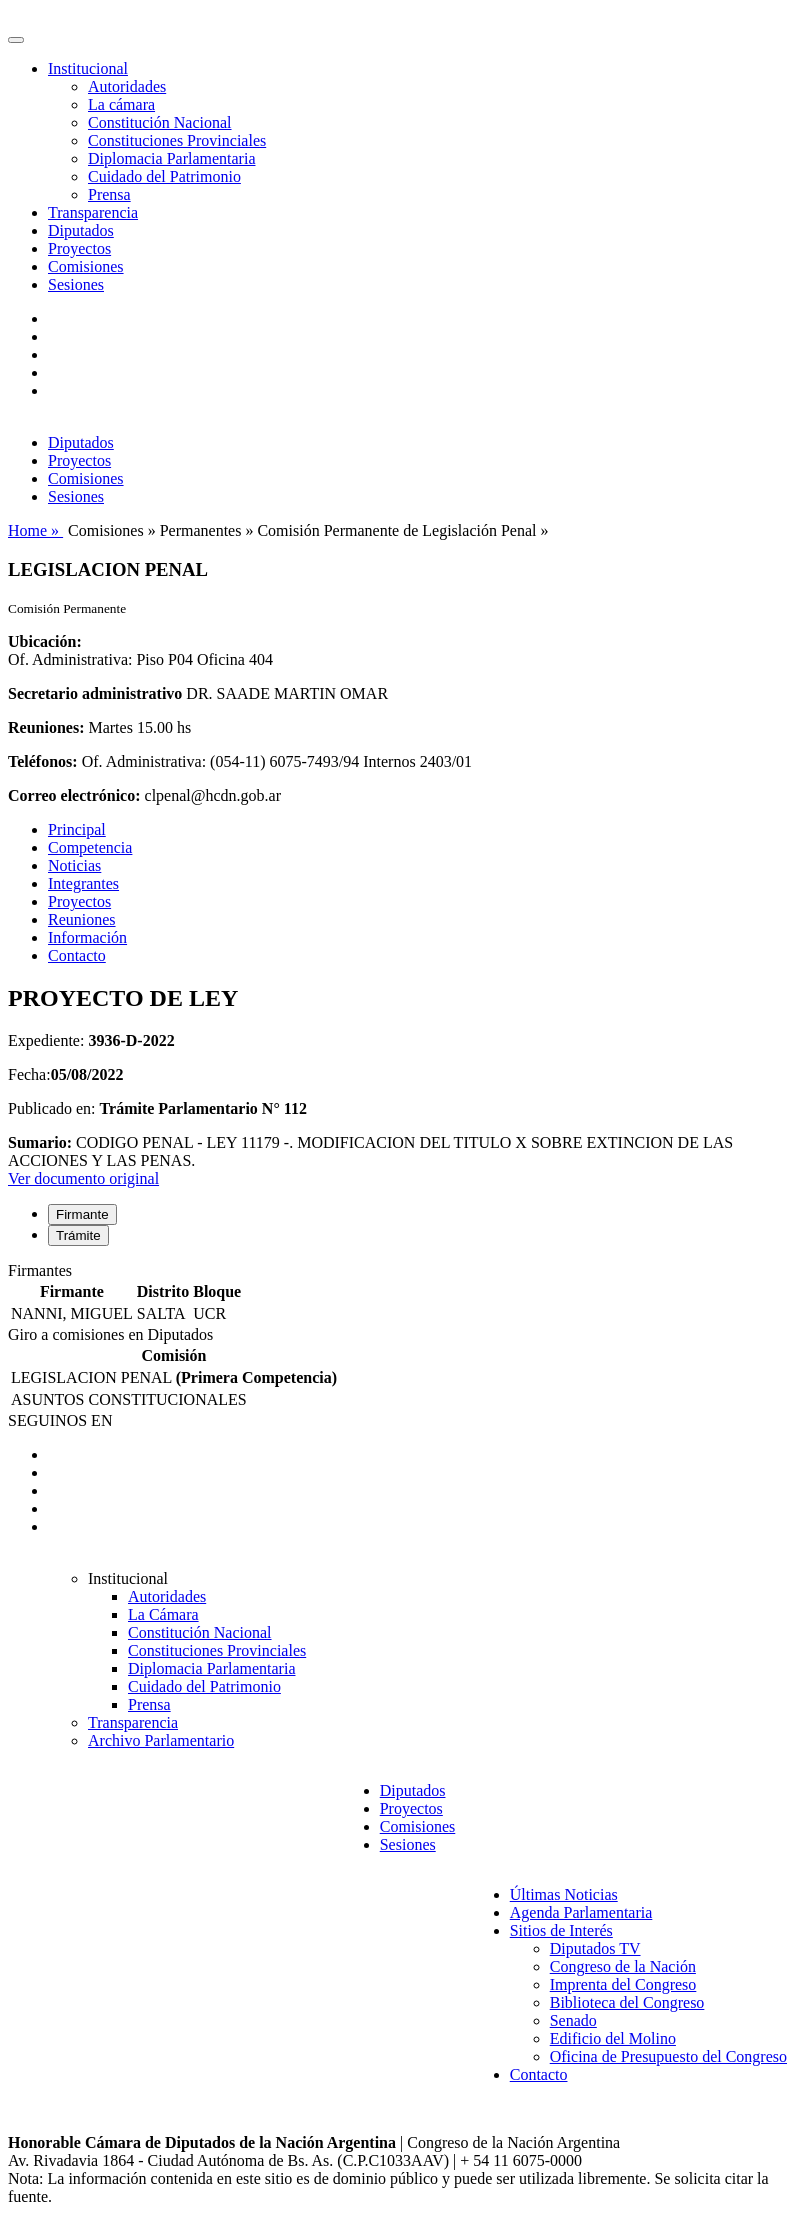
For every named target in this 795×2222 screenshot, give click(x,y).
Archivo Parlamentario (161, 1740)
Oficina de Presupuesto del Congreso (668, 2056)
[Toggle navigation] (16, 40)
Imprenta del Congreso (623, 1984)
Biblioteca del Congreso (627, 2002)
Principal (77, 829)
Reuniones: (46, 727)
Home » (35, 530)
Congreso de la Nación (623, 1966)
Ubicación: (45, 641)
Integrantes (83, 883)
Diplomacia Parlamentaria (171, 158)
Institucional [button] (88, 68)
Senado (573, 2020)
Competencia (90, 847)
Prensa (109, 194)
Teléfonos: (43, 761)
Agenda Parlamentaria (581, 1912)
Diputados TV (595, 1948)
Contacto (77, 955)
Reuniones (82, 919)
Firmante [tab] (82, 1214)
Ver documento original (83, 1178)
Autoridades (127, 86)
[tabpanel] (397, 1294)
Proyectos (79, 248)
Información (87, 937)
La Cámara (163, 1614)
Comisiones (86, 266)
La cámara (121, 104)
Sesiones (76, 284)
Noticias (74, 865)
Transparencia (93, 212)
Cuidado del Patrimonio (164, 176)
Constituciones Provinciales (177, 140)
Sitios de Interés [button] (561, 1930)
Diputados (81, 230)
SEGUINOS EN (60, 1420)
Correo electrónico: (74, 795)
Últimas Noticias (564, 1894)
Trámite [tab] (78, 1235)
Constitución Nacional (160, 122)
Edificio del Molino (613, 2038)
